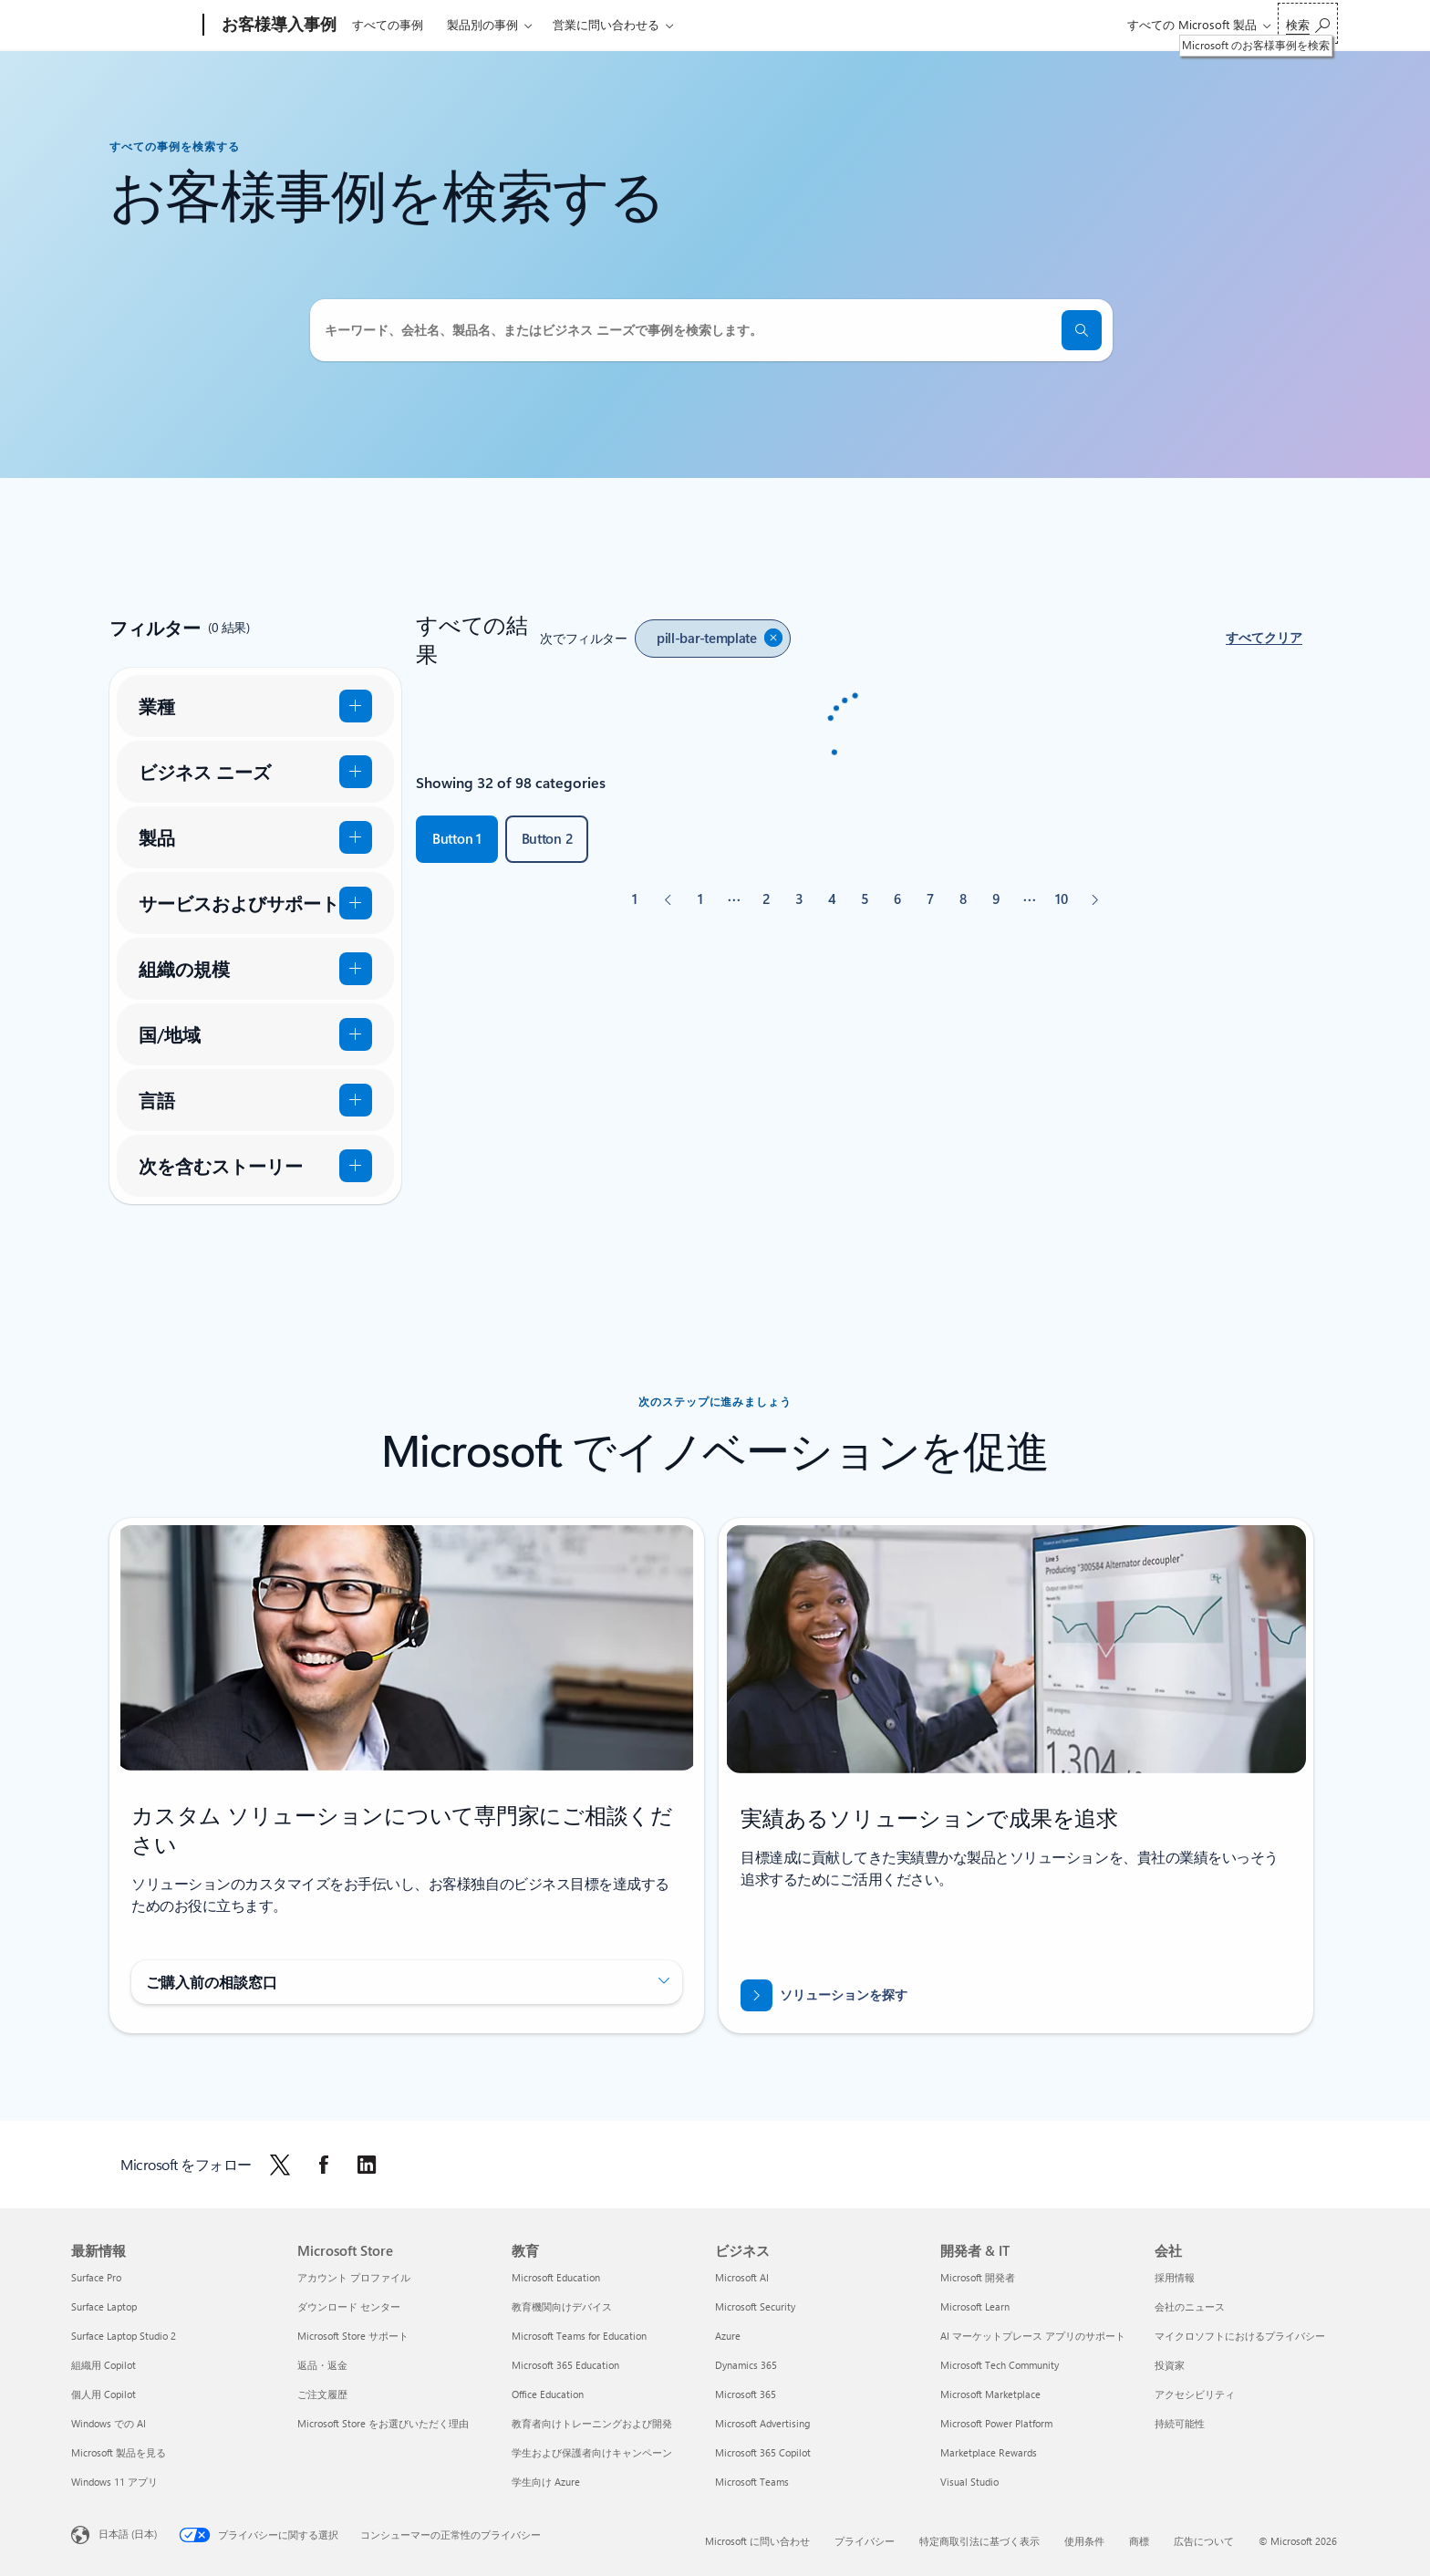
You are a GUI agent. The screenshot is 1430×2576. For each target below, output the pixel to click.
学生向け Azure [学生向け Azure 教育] (546, 2481)
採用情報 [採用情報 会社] (1175, 2277)
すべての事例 (387, 24)
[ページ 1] (700, 899)
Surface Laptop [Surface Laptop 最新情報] (104, 2306)
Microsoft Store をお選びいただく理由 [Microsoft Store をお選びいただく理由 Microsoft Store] (383, 2423)
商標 (1139, 2541)
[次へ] (1094, 899)
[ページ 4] (831, 899)
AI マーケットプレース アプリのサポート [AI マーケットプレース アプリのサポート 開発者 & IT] (1032, 2335)
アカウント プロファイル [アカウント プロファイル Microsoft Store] (353, 2277)
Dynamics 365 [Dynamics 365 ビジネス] (746, 2365)
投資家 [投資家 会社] (1170, 2365)
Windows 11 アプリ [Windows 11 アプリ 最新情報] (114, 2481)
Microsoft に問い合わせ (757, 2541)
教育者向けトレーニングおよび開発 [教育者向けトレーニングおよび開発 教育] (592, 2423)
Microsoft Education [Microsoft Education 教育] (556, 2277)
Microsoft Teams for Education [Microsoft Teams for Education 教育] (579, 2335)
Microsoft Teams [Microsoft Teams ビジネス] (752, 2481)
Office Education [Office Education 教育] (548, 2394)
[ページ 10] (1061, 899)
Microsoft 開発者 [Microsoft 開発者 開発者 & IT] (977, 2277)
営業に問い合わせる (606, 24)
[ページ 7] (930, 899)
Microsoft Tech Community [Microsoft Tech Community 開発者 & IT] (999, 2365)
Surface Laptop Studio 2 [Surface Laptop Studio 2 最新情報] (123, 2335)
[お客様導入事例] (277, 25)
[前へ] (667, 899)
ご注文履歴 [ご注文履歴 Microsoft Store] (322, 2394)
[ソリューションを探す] (824, 1995)
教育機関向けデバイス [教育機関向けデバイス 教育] (562, 2306)
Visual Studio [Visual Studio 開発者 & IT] (969, 2481)
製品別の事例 (482, 24)
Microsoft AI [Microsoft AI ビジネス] (742, 2277)
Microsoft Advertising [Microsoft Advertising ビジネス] (762, 2423)
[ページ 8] (963, 899)
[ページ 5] (864, 899)
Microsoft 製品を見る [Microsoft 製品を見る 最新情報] (118, 2452)
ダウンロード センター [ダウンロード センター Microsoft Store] (348, 2306)
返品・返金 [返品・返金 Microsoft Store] (322, 2365)
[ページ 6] (897, 899)
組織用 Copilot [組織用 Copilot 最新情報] (103, 2365)
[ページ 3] (798, 899)
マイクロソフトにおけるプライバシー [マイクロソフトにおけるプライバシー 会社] (1240, 2335)
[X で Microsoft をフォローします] (280, 2164)
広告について (1204, 2541)
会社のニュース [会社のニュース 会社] (1190, 2306)
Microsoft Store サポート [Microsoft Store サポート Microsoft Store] (353, 2335)
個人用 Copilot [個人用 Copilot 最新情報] (103, 2394)
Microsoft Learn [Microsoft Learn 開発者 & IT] (975, 2306)
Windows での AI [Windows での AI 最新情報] (108, 2423)
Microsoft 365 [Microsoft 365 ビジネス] (745, 2394)
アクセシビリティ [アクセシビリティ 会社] (1195, 2394)
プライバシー (864, 2541)
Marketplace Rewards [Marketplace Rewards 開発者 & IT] (988, 2452)
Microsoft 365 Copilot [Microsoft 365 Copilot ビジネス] (763, 2452)
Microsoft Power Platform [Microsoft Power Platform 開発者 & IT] (996, 2423)
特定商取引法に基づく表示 (979, 2541)
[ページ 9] (995, 899)
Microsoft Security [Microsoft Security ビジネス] (755, 2306)
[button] (1264, 638)
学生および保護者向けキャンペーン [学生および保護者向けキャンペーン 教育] (592, 2452)
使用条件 (1084, 2541)
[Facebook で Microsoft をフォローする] (323, 2164)
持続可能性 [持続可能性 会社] (1180, 2423)
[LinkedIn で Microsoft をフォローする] (366, 2164)
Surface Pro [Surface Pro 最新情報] (96, 2277)
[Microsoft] (133, 25)
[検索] (1082, 330)
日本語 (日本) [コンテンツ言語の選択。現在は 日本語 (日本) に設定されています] (127, 2533)
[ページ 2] (766, 899)
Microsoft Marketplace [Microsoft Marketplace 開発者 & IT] (990, 2394)
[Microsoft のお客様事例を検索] (1308, 23)
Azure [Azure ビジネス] (728, 2335)
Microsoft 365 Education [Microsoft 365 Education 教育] (565, 2365)
